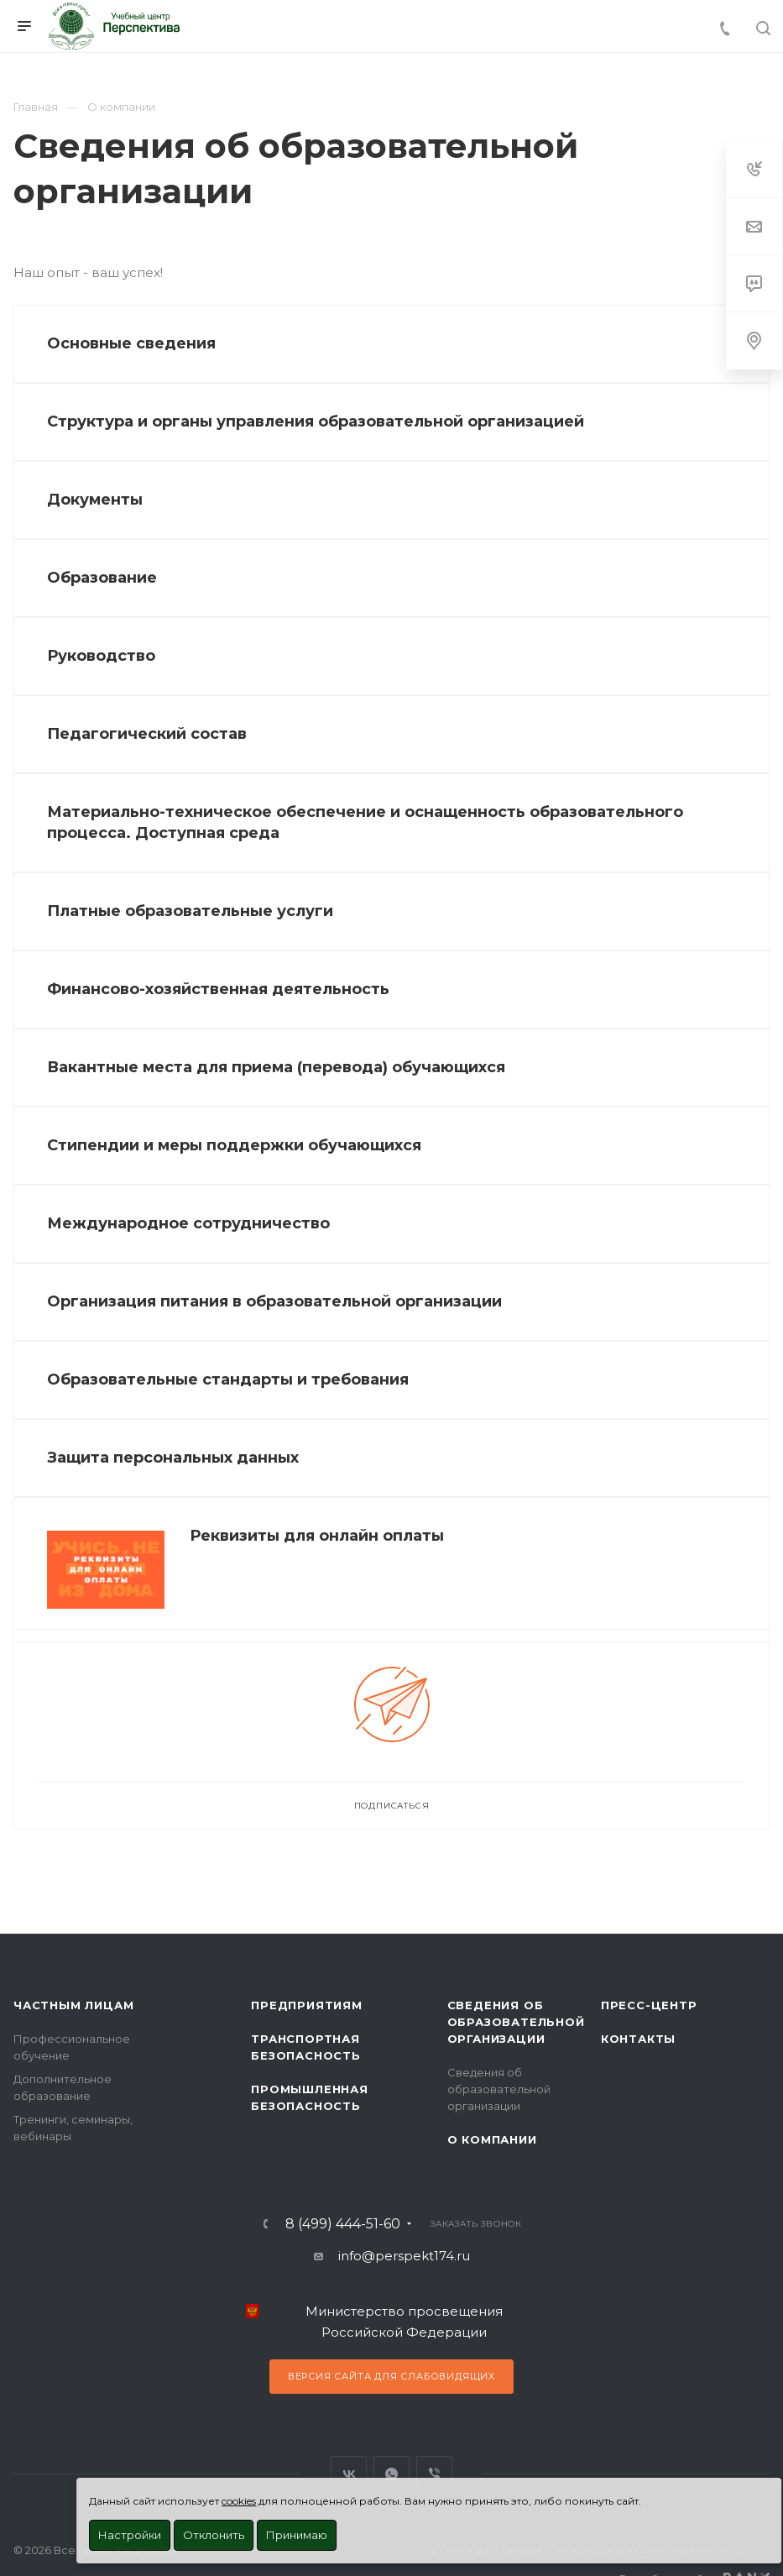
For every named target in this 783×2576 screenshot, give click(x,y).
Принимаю (296, 2535)
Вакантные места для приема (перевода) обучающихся (276, 1067)
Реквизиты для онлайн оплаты (317, 1535)
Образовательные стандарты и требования (228, 1379)
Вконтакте (349, 2474)
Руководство (101, 656)
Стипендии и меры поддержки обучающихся (234, 1145)
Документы (95, 499)
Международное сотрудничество (188, 1223)
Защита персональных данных (173, 1457)
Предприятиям (307, 2005)
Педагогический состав (147, 734)
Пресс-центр (649, 2005)
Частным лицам (73, 2005)
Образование (102, 577)
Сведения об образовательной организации (516, 2021)
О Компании (492, 2139)
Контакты (638, 2038)
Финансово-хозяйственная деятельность (218, 989)
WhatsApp (391, 2474)
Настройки (129, 2535)
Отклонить (213, 2535)
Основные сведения (131, 343)
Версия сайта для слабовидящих (391, 2376)
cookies (239, 2501)
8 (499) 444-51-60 (342, 2224)
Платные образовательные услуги (190, 911)
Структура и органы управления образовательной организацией (315, 421)
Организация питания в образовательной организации (274, 1301)
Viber (434, 2474)
